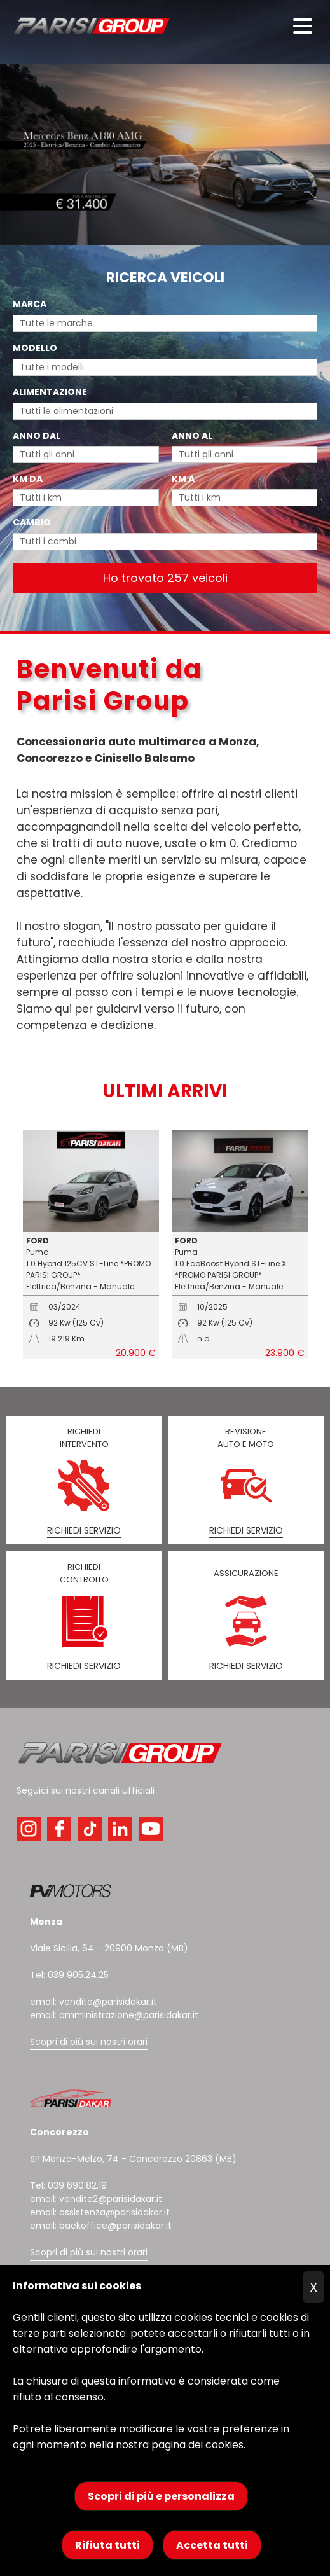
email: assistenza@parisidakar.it (100, 2212)
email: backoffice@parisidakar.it (101, 2225)
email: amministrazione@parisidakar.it (114, 2015)
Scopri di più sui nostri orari (89, 2041)
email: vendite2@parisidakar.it (96, 2198)
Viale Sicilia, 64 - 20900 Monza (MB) (109, 1948)
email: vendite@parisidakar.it (93, 2001)
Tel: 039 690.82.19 (68, 2185)
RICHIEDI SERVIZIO (84, 1530)
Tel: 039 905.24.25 (69, 1975)
